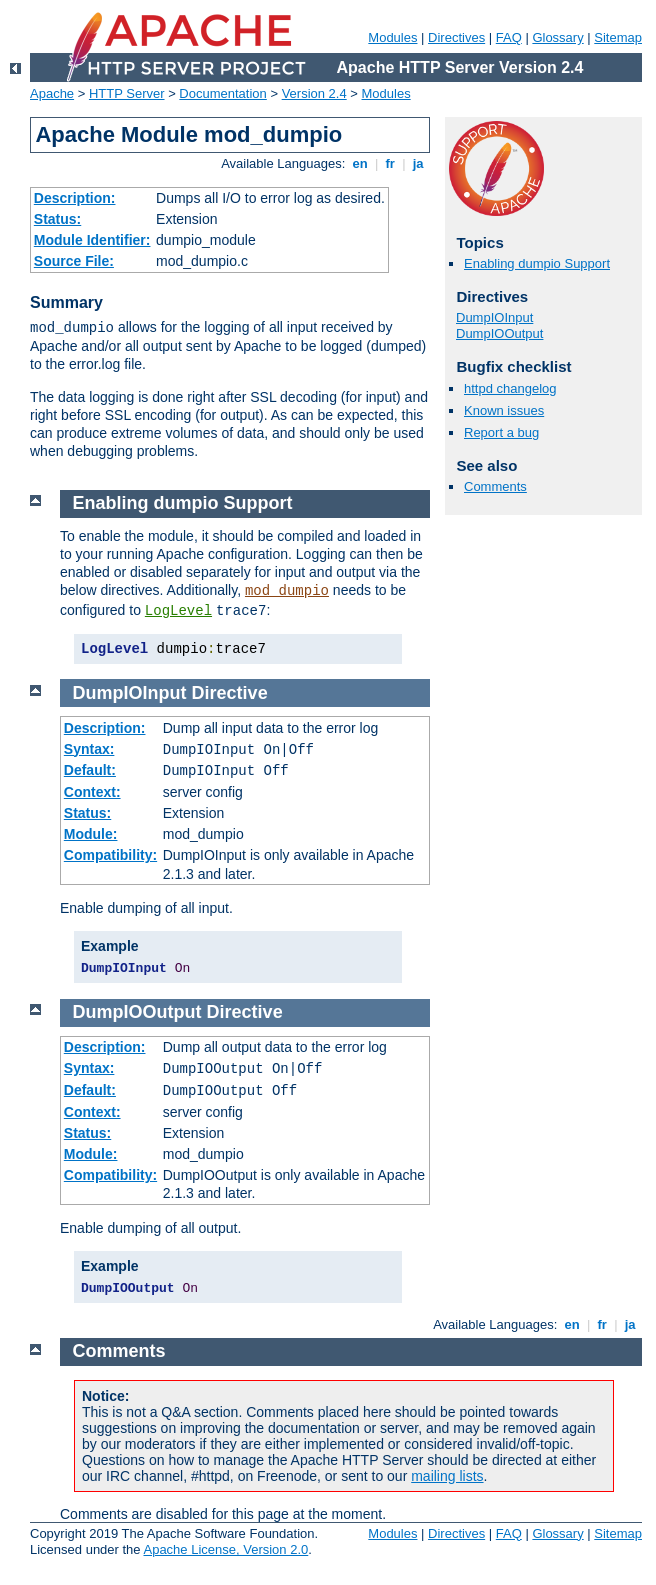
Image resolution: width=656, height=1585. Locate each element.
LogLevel (178, 611)
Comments (495, 486)
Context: (92, 792)
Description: (75, 198)
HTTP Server (127, 93)
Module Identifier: (92, 240)
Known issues (504, 410)
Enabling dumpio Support (537, 263)
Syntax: (89, 749)
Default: (90, 770)
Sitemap (618, 37)
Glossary (557, 37)
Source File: (74, 261)
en (360, 163)
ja (418, 163)
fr (390, 163)
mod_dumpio (287, 591)
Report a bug (501, 432)
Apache (52, 93)
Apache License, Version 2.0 (225, 1549)
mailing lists (447, 1476)
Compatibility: (110, 855)
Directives (456, 37)
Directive (230, 693)
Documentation (222, 93)
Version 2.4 (314, 93)
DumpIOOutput (499, 333)
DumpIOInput (494, 317)
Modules (392, 37)
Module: (91, 834)
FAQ (509, 37)
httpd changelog (510, 388)
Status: (57, 219)
